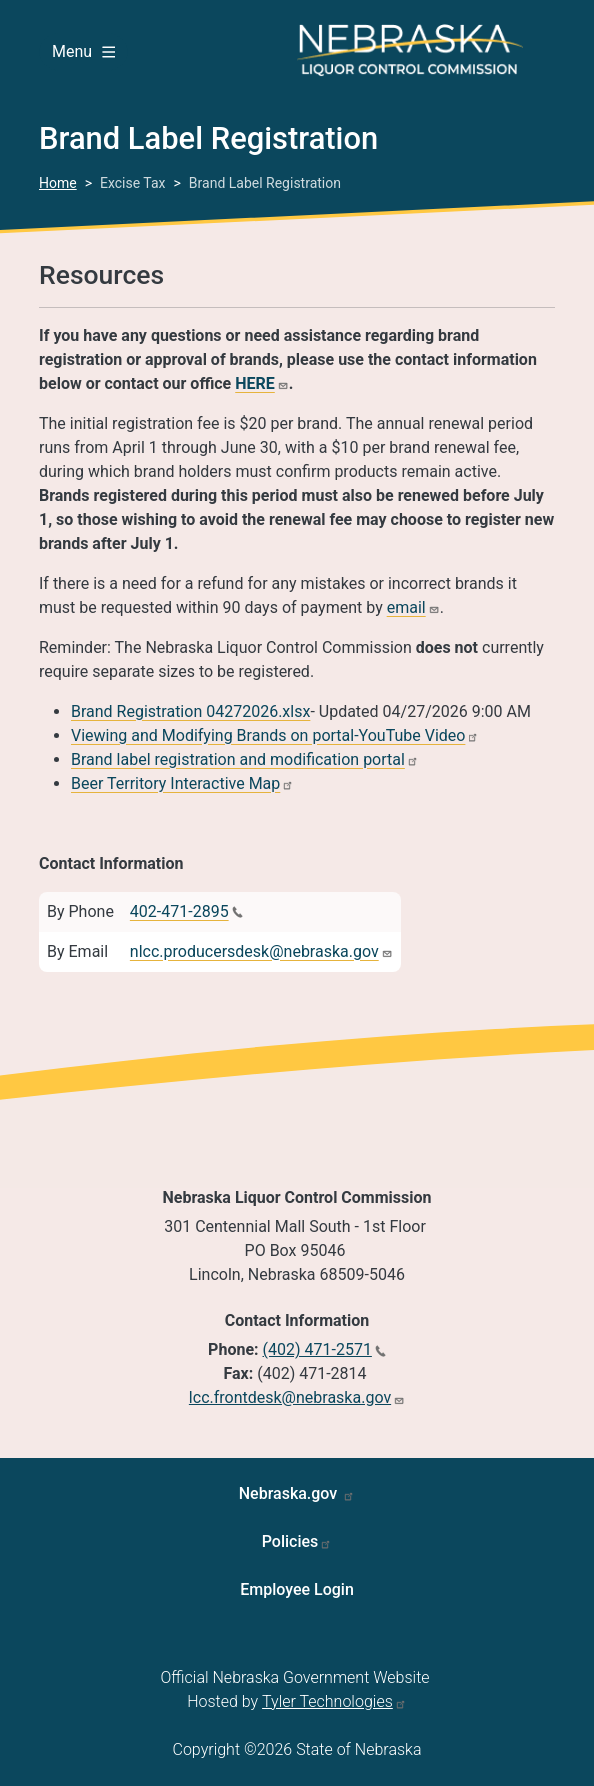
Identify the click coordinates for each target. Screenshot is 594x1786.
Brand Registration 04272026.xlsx (190, 711)
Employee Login (297, 1589)
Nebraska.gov (290, 1493)
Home (58, 183)
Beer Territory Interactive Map (175, 783)
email (406, 607)
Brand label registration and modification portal (238, 759)
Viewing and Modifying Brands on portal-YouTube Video (268, 735)
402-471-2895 (179, 911)
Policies (290, 1541)
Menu (83, 51)
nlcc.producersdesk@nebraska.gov (254, 951)
